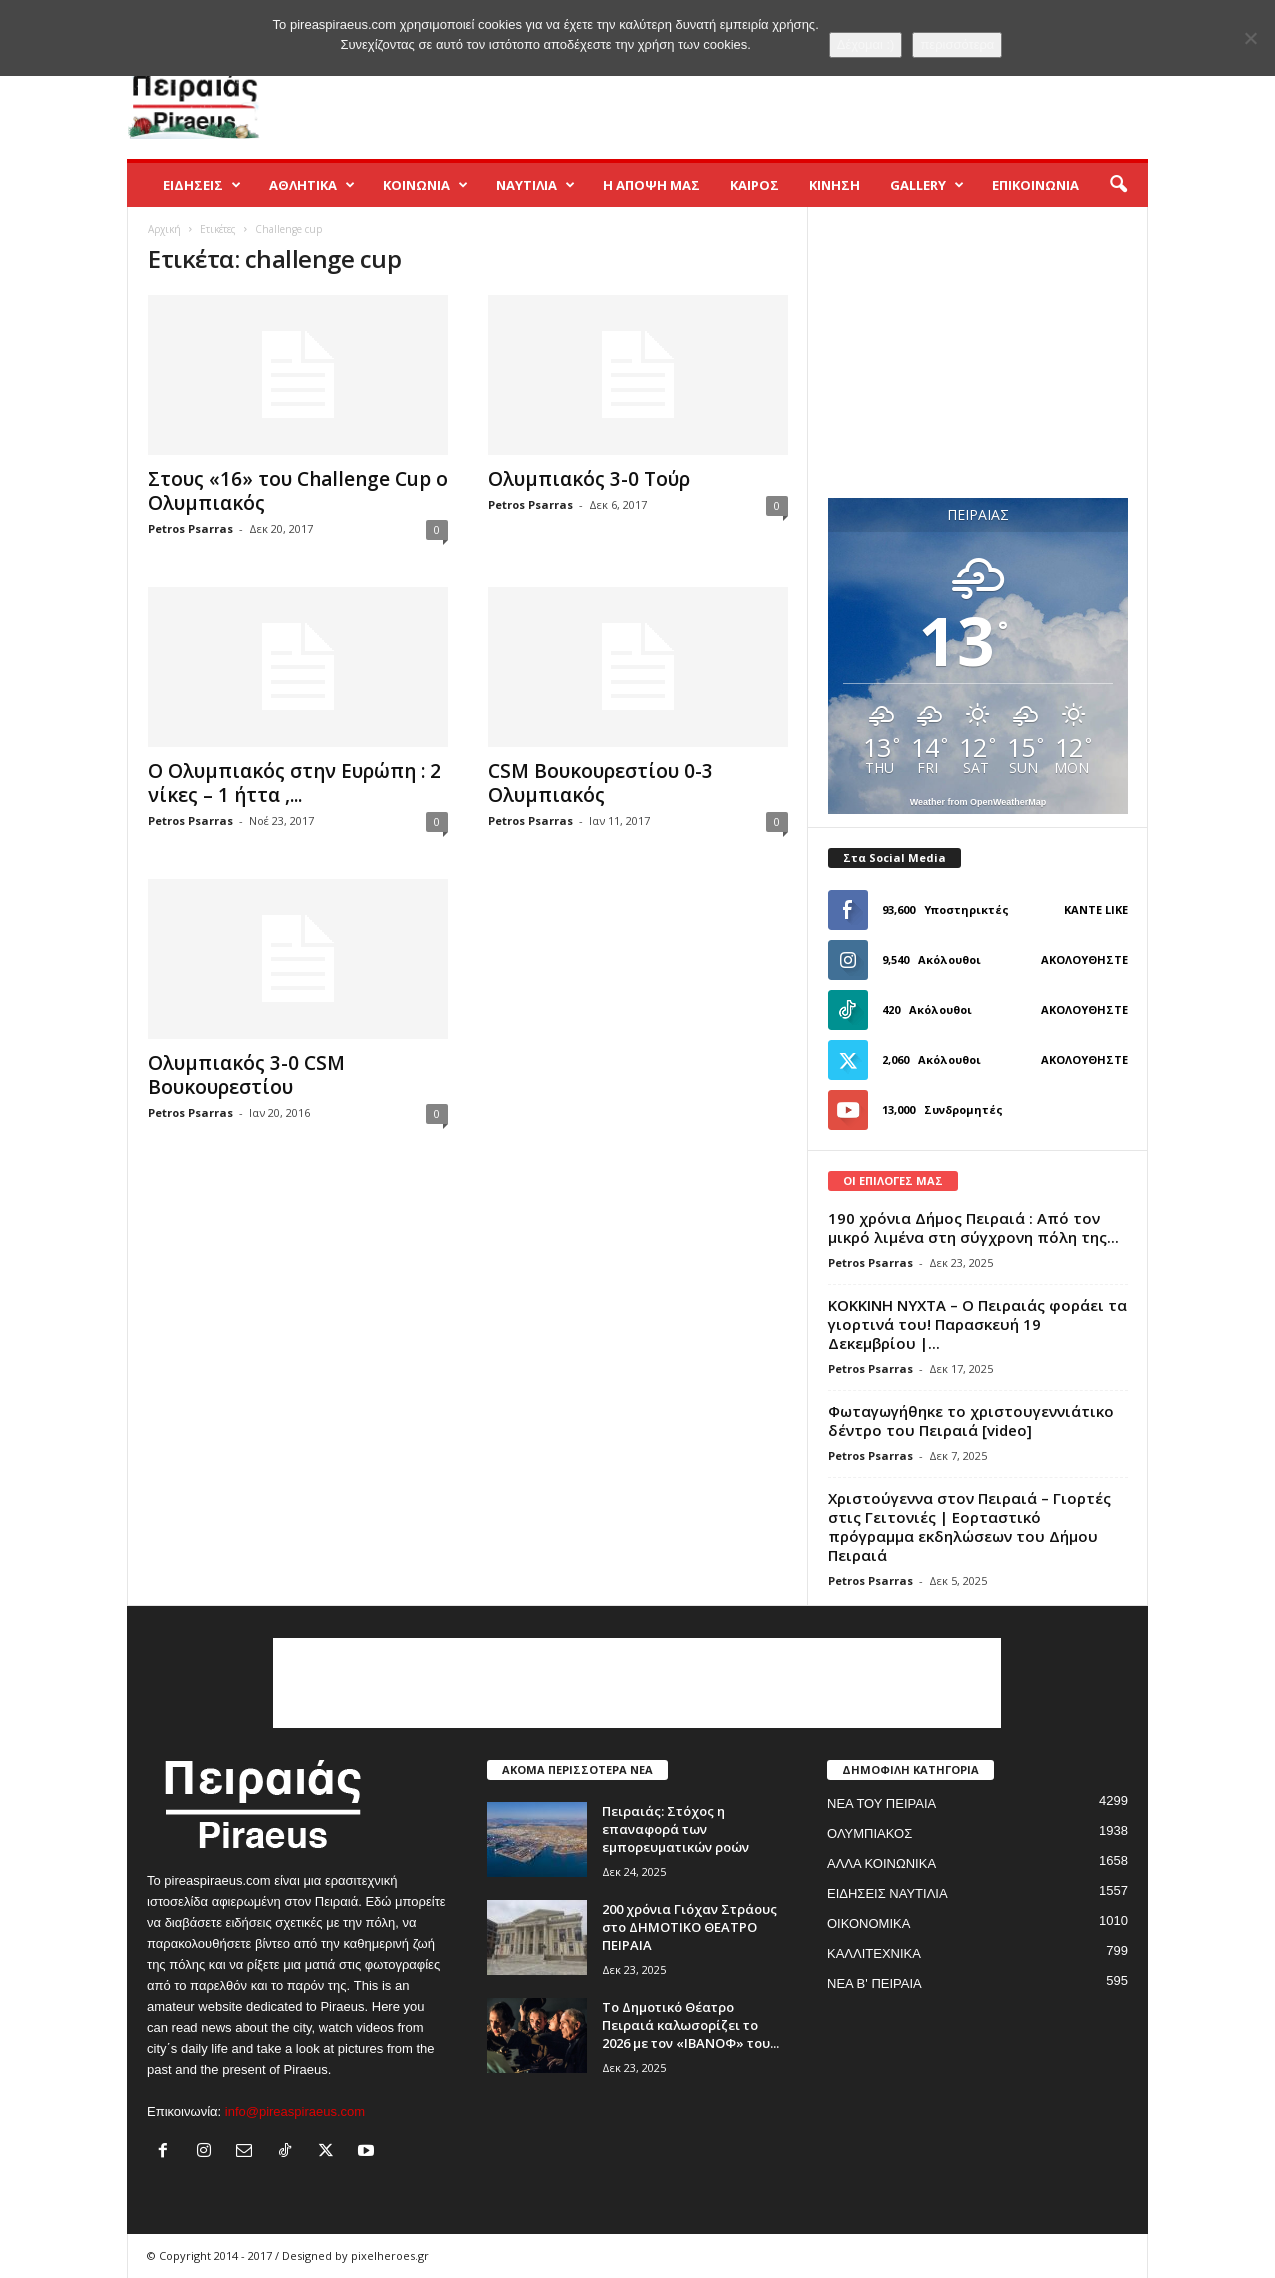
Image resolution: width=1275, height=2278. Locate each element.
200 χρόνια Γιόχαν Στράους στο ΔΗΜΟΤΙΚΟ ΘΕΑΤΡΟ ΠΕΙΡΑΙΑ (689, 1927)
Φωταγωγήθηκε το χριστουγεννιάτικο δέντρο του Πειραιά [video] (971, 1420)
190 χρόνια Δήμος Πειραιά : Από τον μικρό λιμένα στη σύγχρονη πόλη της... (973, 1227)
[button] (1118, 185)
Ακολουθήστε (1084, 959)
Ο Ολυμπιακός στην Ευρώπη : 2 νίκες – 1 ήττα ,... (294, 783)
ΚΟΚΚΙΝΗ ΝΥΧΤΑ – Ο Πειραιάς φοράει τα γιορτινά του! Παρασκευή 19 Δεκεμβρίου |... (977, 1324)
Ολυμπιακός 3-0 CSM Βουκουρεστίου (246, 1075)
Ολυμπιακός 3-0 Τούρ (589, 479)
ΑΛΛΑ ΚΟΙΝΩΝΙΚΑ (881, 1863)
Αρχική (164, 229)
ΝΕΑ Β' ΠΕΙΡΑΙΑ (874, 1983)
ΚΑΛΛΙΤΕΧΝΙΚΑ (874, 1953)
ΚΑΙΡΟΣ (754, 185)
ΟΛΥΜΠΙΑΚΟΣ (869, 1833)
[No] (1250, 38)
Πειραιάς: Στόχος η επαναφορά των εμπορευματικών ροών (675, 1829)
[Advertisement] (784, 94)
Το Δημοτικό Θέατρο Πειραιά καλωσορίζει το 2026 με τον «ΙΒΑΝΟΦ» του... (690, 2025)
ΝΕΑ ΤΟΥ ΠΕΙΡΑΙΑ (881, 1803)
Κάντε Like (1096, 909)
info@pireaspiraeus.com (295, 2111)
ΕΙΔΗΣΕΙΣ (202, 185)
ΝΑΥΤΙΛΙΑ (535, 185)
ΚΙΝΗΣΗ (834, 185)
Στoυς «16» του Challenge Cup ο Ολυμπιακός (298, 491)
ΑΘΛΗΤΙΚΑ (312, 185)
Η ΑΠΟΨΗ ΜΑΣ (651, 185)
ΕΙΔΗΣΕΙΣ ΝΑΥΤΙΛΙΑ (887, 1893)
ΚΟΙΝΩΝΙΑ (425, 185)
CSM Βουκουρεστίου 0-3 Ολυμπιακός (600, 783)
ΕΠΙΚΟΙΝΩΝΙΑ (1035, 185)
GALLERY (927, 185)
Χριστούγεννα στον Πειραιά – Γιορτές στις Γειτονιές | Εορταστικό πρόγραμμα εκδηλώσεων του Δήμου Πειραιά (969, 1526)
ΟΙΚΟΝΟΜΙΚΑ (868, 1923)
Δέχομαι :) (866, 44)
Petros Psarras (190, 528)
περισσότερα (957, 44)
